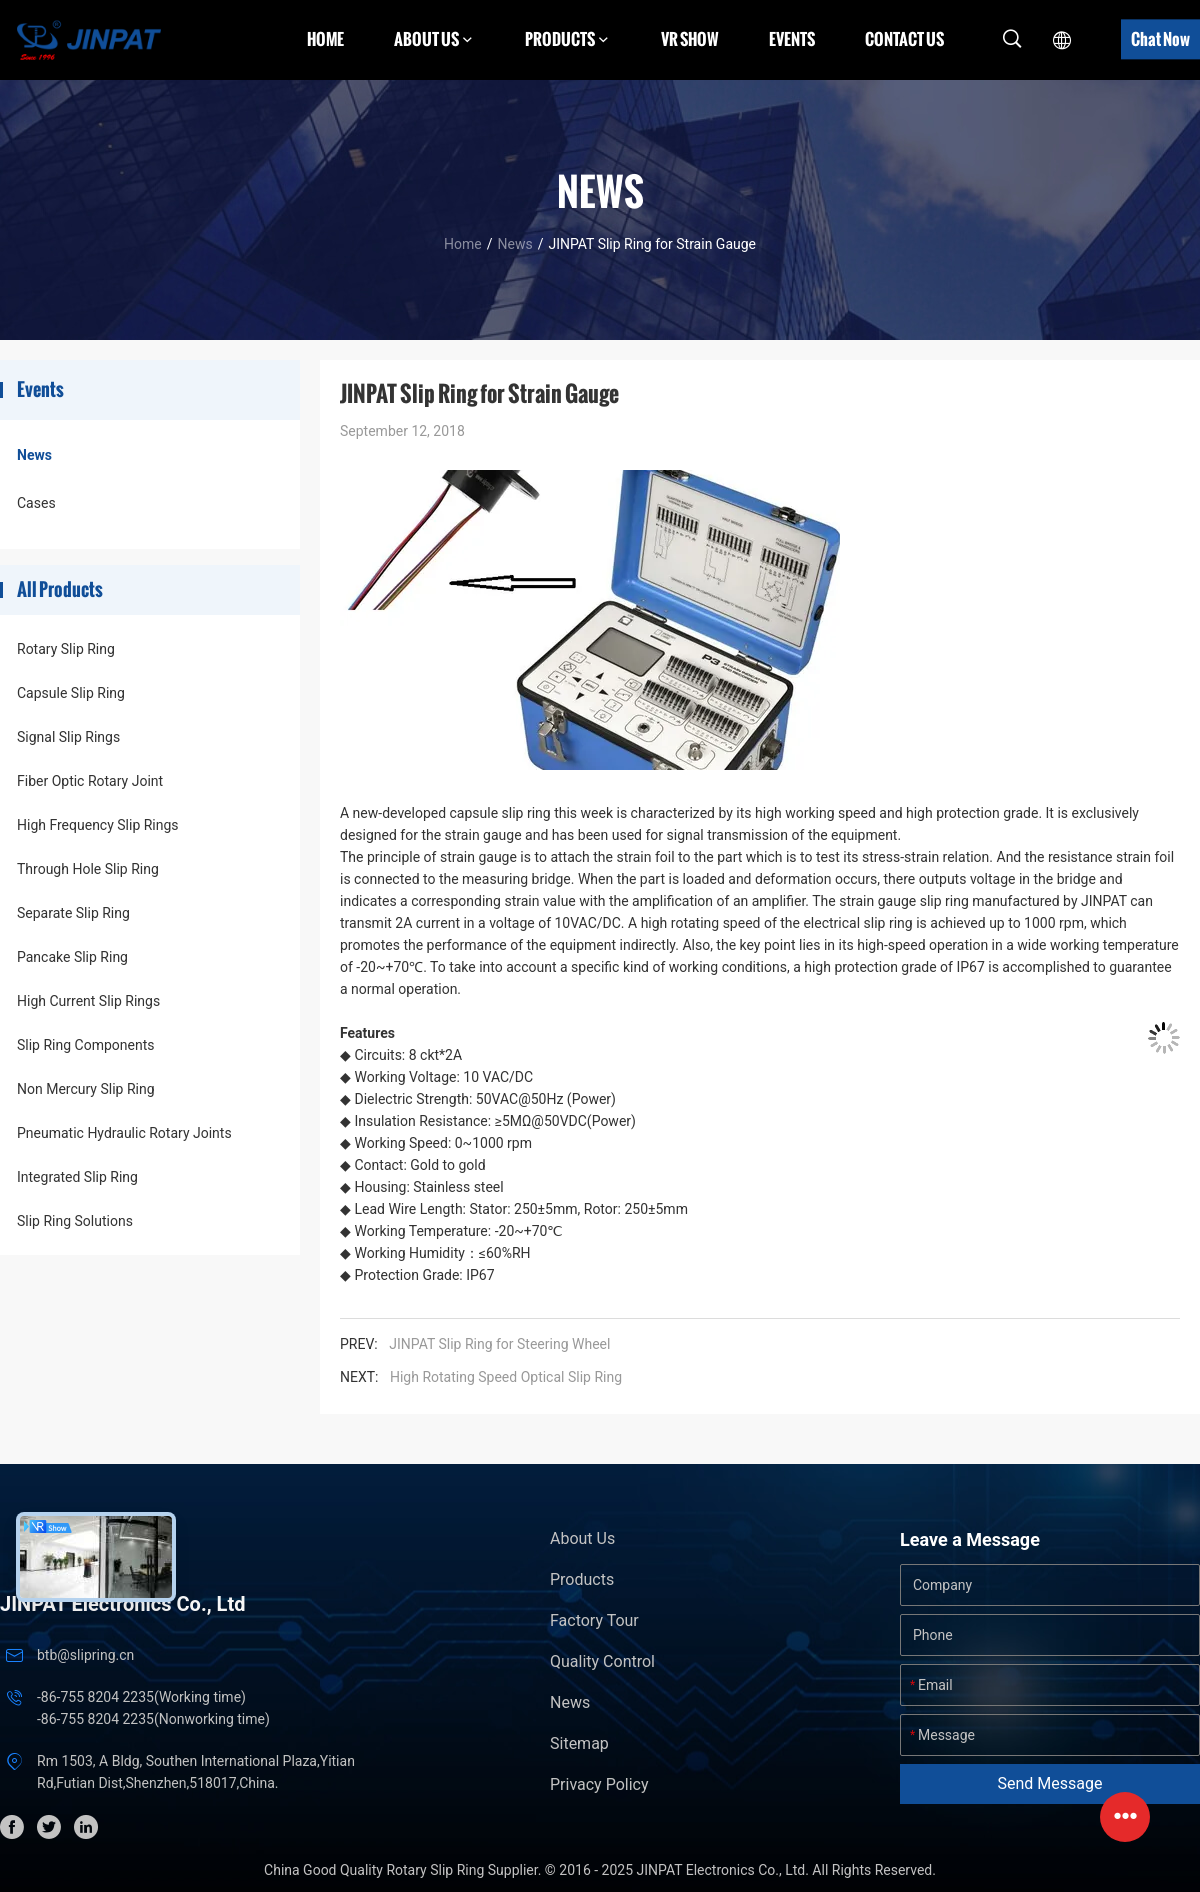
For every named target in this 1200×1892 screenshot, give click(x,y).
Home (325, 39)
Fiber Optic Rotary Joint (90, 781)
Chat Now (1160, 39)
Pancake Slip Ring (72, 957)
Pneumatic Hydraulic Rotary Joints (124, 1133)
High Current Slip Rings (88, 1001)
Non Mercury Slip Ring (86, 1089)
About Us (582, 1538)
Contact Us (904, 39)
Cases (36, 503)
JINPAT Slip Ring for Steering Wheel (506, 1344)
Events (792, 39)
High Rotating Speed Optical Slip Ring (506, 1377)
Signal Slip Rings (68, 737)
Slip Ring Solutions (75, 1221)
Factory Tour (594, 1620)
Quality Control (602, 1661)
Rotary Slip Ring (66, 649)
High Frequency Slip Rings (98, 825)
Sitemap (579, 1743)
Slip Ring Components (85, 1045)
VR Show (690, 39)
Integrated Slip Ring (77, 1177)
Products (582, 1579)
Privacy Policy (599, 1784)
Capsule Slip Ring (71, 693)
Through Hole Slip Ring (88, 869)
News (514, 244)
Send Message (1050, 1783)
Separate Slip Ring (73, 913)
